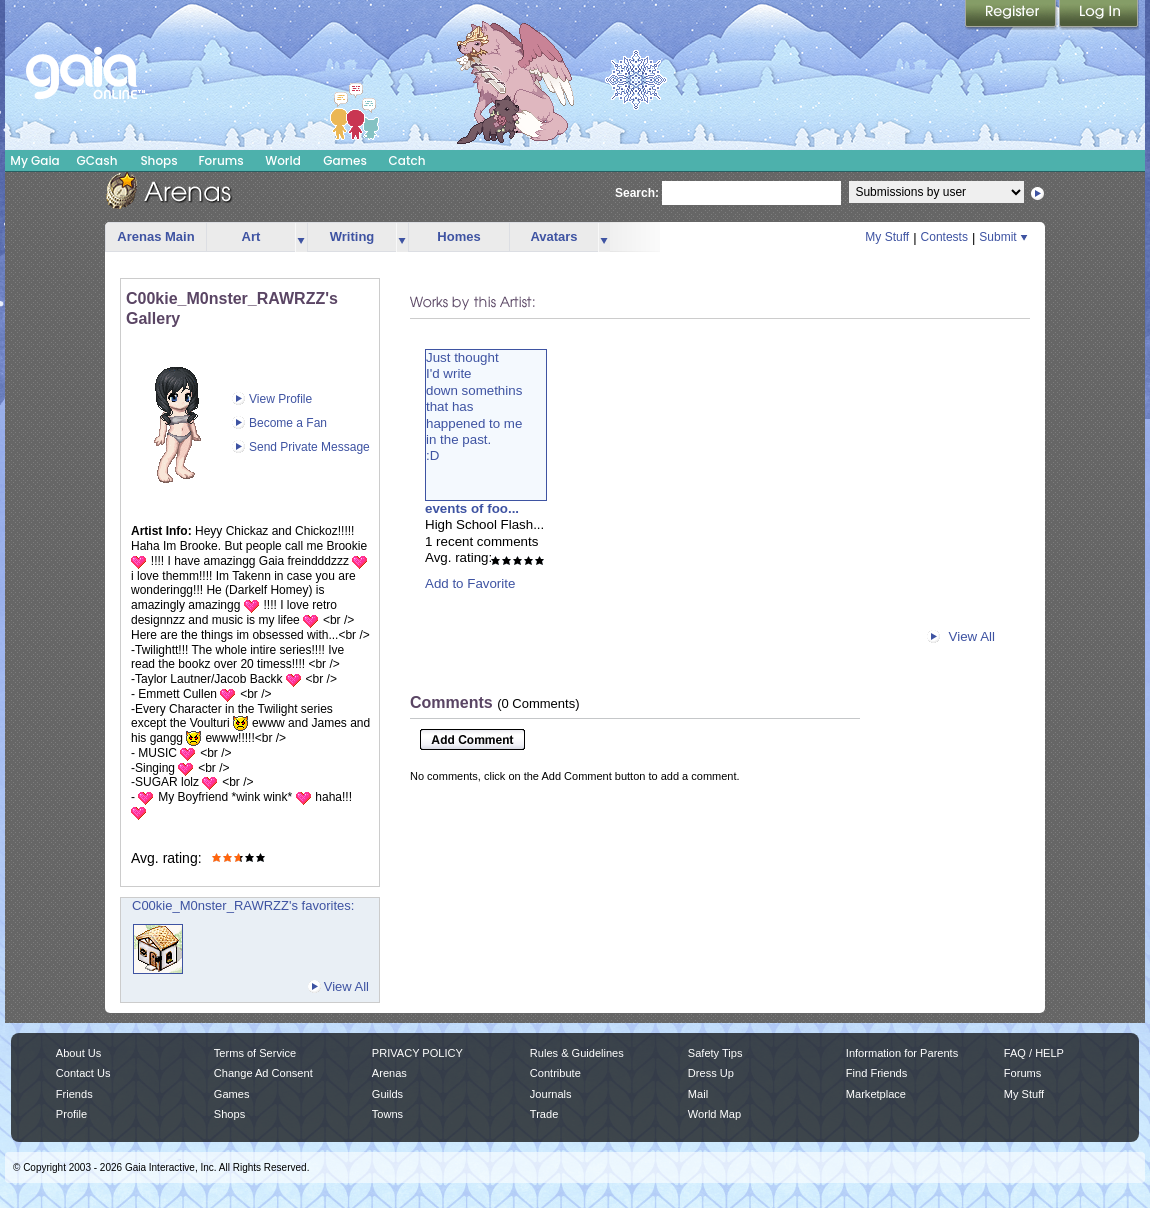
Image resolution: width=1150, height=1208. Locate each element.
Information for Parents (902, 1053)
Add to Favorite (470, 583)
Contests (944, 237)
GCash (97, 160)
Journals (551, 1094)
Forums (220, 160)
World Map (714, 1114)
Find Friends (876, 1073)
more (301, 237)
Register (1012, 15)
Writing (352, 236)
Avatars (553, 236)
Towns (387, 1114)
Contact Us (83, 1073)
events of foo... (472, 508)
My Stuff (887, 237)
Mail (698, 1094)
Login (1099, 15)
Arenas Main (155, 236)
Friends (74, 1094)
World (283, 160)
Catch (407, 160)
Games (345, 160)
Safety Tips (715, 1053)
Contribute (555, 1073)
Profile (71, 1114)
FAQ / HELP (1034, 1053)
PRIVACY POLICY (417, 1053)
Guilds (387, 1094)
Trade (544, 1114)
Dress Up (711, 1073)
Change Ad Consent (263, 1073)
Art (251, 236)
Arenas (389, 1073)
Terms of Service (255, 1053)
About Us (78, 1053)
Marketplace (876, 1094)
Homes (458, 236)
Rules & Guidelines (577, 1053)
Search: (637, 193)
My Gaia (34, 160)
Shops (158, 160)
